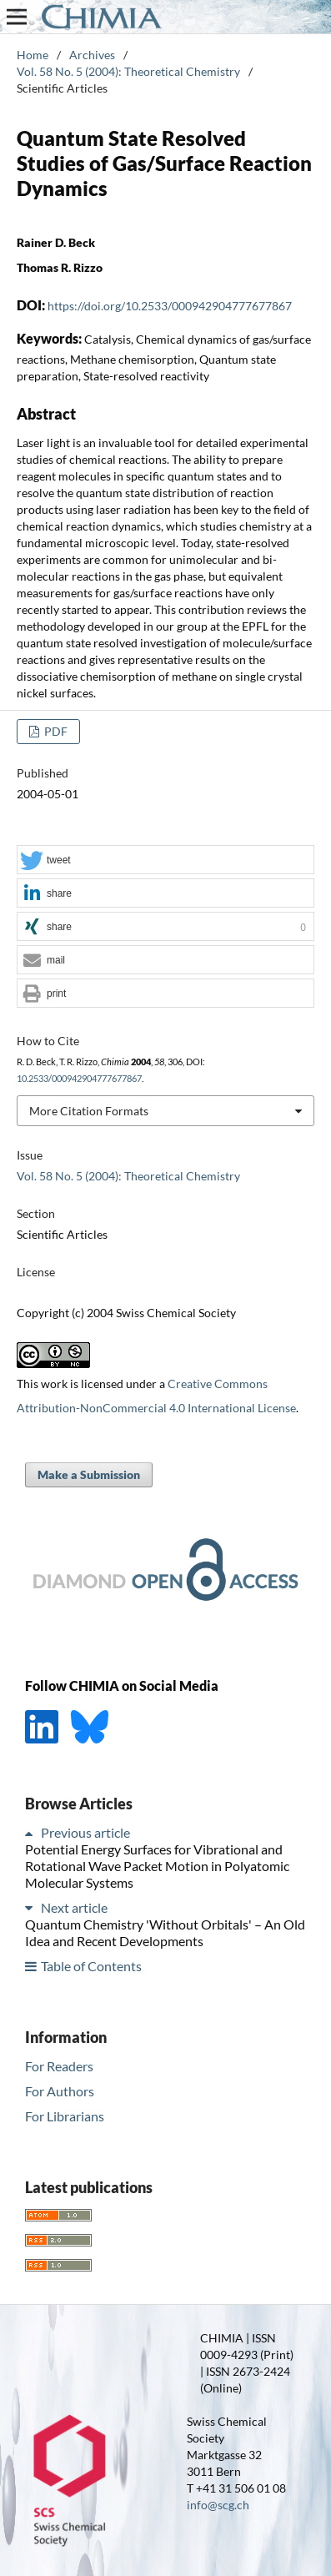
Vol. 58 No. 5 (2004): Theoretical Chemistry (128, 71)
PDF (55, 731)
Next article (74, 1907)
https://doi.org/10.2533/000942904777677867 (170, 306)
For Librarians (64, 2116)
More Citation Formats (88, 1111)
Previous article (85, 1832)
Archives (92, 55)
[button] (165, 860)
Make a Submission (89, 1474)
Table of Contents (91, 1966)
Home (32, 55)
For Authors (59, 2091)
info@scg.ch (218, 2505)
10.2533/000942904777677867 (79, 1079)
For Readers (59, 2066)
